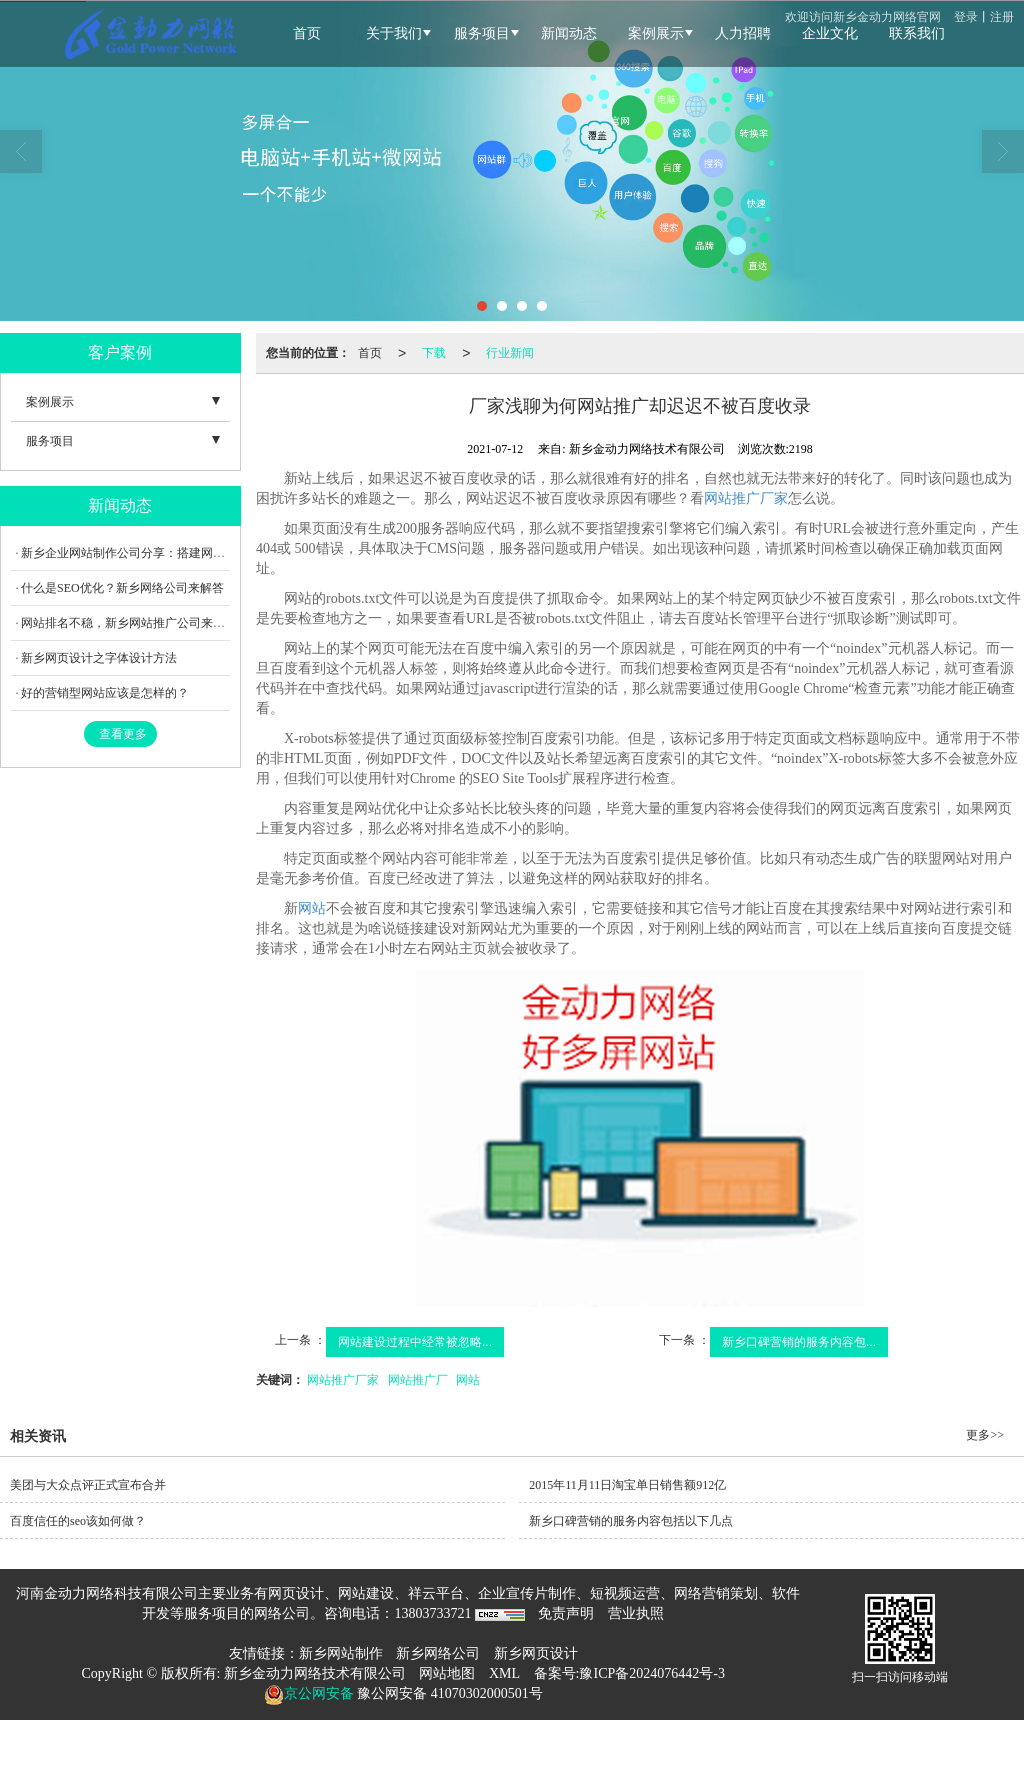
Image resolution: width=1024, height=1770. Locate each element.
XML (504, 1673)
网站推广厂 (418, 1380)
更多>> (985, 1435)
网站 (312, 908)
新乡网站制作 (341, 1653)
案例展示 (50, 402)
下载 (434, 353)
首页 (370, 353)
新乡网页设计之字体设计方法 (99, 658)
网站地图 (447, 1673)
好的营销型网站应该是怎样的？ (105, 693)
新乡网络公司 (438, 1653)
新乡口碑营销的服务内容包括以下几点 (631, 1521)
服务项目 (50, 441)
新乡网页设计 (536, 1653)
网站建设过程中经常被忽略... (415, 1342)
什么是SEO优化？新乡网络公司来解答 (122, 588)
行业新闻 (510, 353)
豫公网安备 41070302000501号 (448, 1693)
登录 (966, 17)
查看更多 (123, 734)
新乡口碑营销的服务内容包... (799, 1342)
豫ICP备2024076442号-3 (651, 1673)
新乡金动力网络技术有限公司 (315, 1673)
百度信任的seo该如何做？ (78, 1521)
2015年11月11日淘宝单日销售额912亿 (627, 1485)
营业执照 (636, 1613)
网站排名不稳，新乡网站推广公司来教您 (129, 623)
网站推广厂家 (746, 498)
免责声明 (566, 1613)
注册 (1002, 17)
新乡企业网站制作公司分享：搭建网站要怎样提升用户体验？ (183, 553)
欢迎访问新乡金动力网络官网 (863, 17)
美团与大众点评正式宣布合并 (88, 1485)
